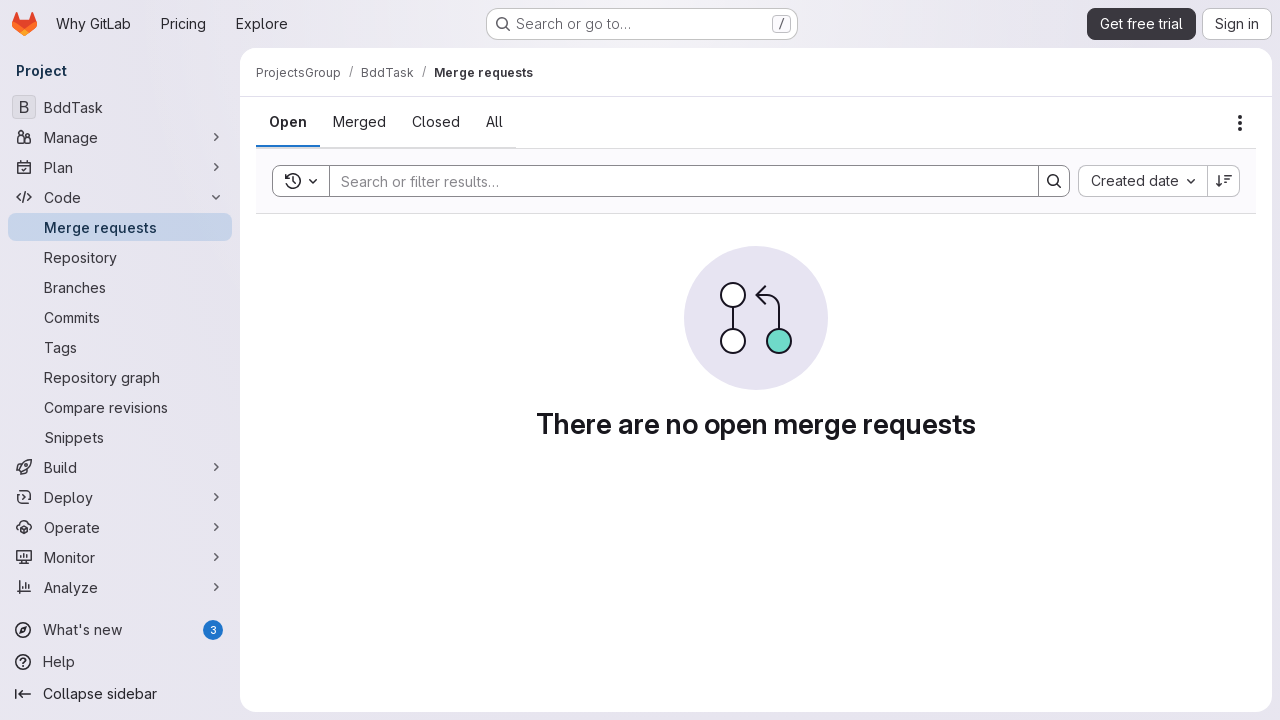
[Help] (120, 662)
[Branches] (120, 287)
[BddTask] (120, 107)
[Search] (674, 181)
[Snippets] (120, 437)
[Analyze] (120, 587)
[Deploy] (120, 497)
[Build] (120, 467)
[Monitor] (120, 557)
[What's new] (120, 630)
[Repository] (120, 257)
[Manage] (120, 137)
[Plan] (120, 167)
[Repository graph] (120, 377)
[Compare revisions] (120, 407)
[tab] (288, 122)
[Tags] (120, 347)
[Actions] (1240, 123)
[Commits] (120, 317)
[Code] (120, 197)
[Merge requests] (120, 227)
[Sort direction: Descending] (1224, 181)
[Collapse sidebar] (120, 694)
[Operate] (120, 527)
